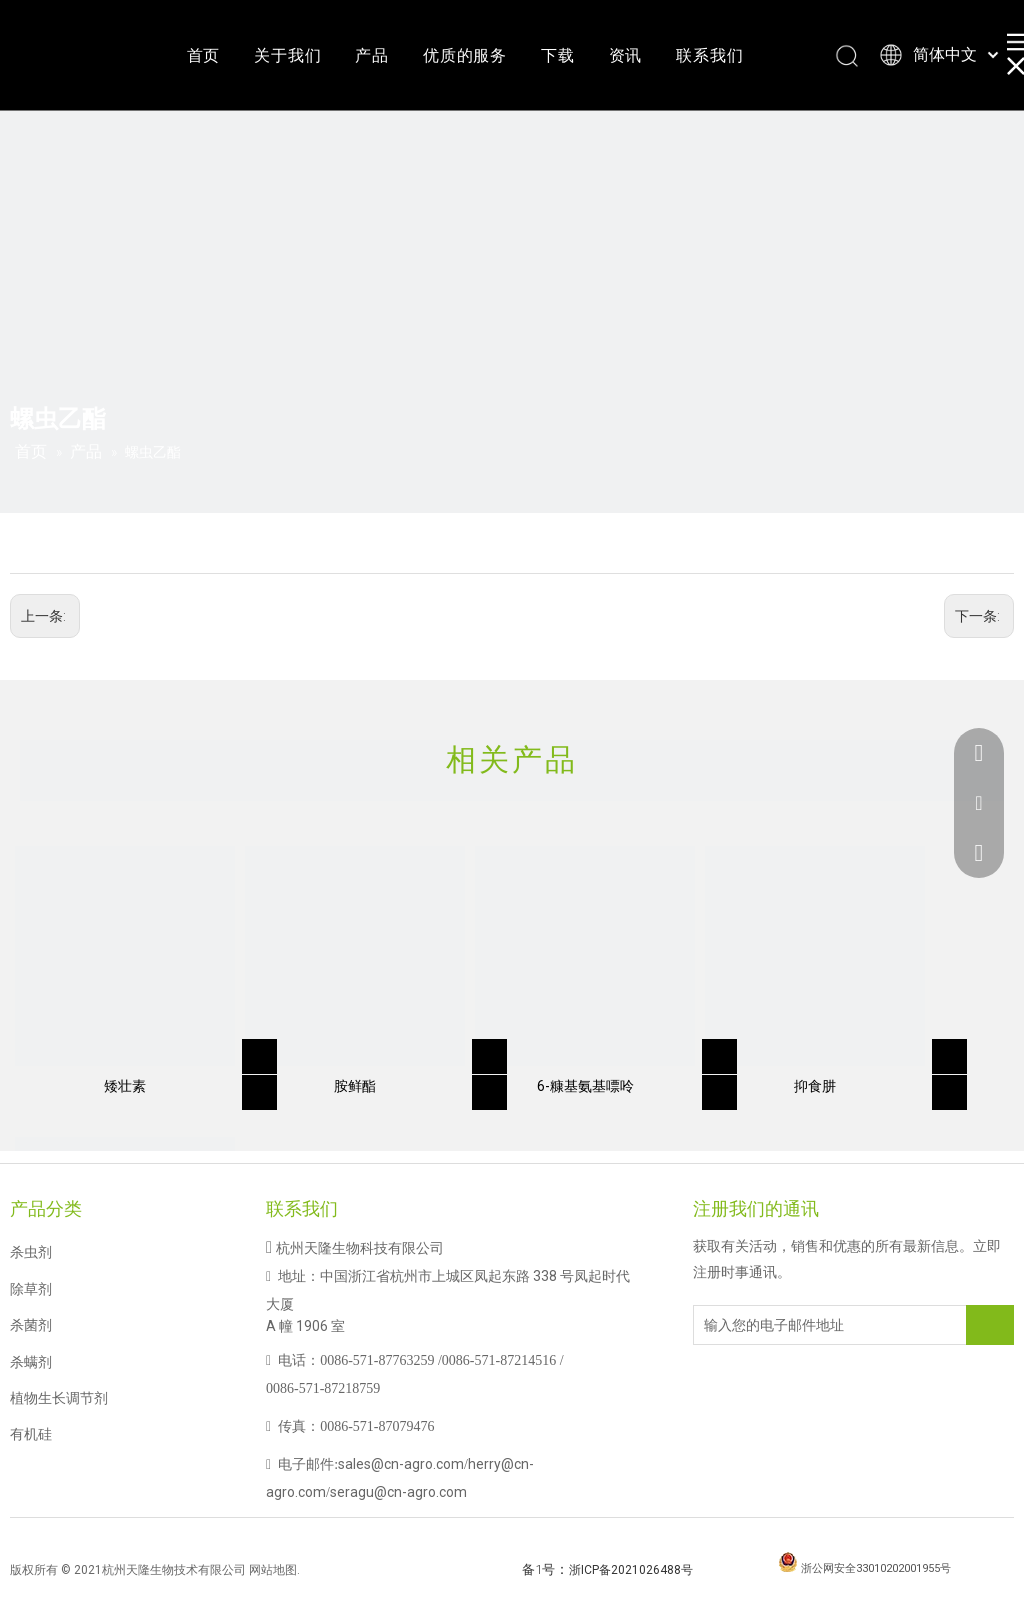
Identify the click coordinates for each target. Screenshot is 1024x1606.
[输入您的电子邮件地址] (774, 1325)
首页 (204, 55)
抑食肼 (815, 1086)
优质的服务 (465, 55)
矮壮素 (125, 1086)
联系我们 (709, 55)
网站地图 (273, 1570)
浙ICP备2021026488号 (631, 1570)
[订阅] (990, 1325)
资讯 (626, 55)
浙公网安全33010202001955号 (876, 1568)
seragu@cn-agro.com (398, 1492)
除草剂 (31, 1289)
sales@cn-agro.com (401, 1464)
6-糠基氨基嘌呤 (585, 1086)
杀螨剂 (31, 1362)
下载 (558, 55)
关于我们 (287, 55)
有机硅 (31, 1434)
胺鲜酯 (355, 1086)
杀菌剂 (31, 1325)
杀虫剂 (31, 1252)
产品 (372, 55)
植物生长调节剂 (59, 1398)
